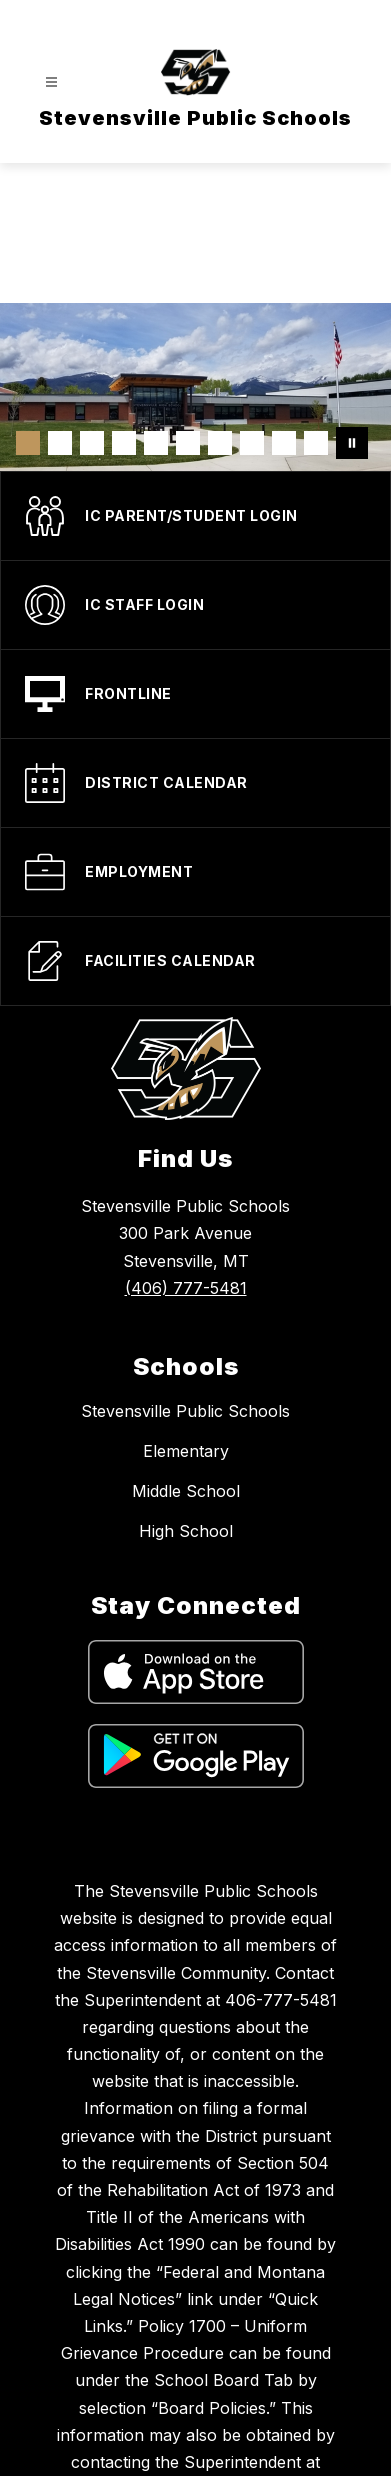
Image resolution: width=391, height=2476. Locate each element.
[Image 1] (28, 443)
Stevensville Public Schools (185, 1411)
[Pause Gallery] (352, 443)
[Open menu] (51, 82)
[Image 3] (92, 443)
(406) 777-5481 (186, 1288)
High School (186, 1531)
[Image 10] (316, 443)
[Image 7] (220, 443)
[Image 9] (284, 443)
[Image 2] (60, 443)
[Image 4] (124, 443)
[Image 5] (156, 443)
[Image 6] (188, 443)
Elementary (186, 1451)
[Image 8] (252, 443)
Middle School (186, 1491)
